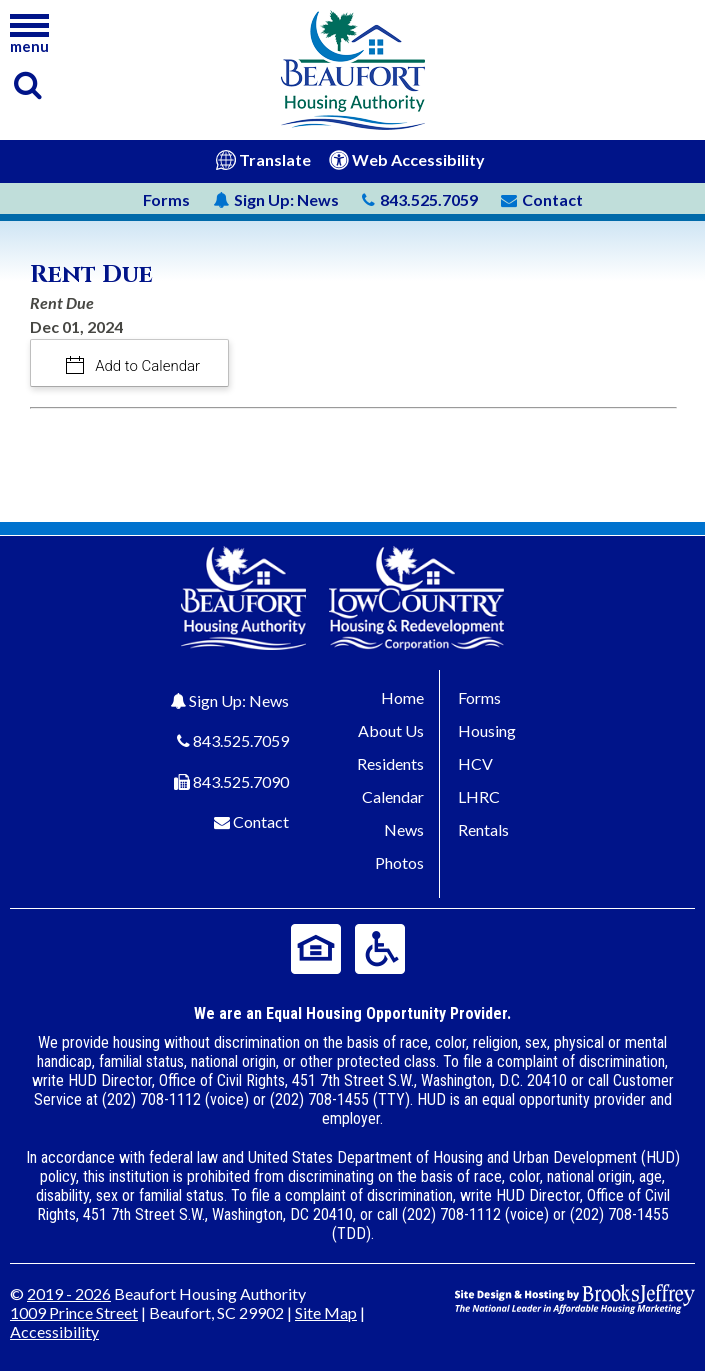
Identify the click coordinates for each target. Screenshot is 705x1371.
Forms (166, 199)
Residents (390, 763)
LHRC (479, 796)
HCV (475, 763)
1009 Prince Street (74, 1312)
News (276, 199)
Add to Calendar (146, 366)
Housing (487, 730)
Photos (399, 862)
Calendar (393, 796)
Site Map (326, 1312)
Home (402, 697)
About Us (391, 730)
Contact (261, 821)
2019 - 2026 (69, 1293)
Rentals (483, 829)
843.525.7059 (241, 740)
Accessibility (54, 1331)
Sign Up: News (239, 700)
